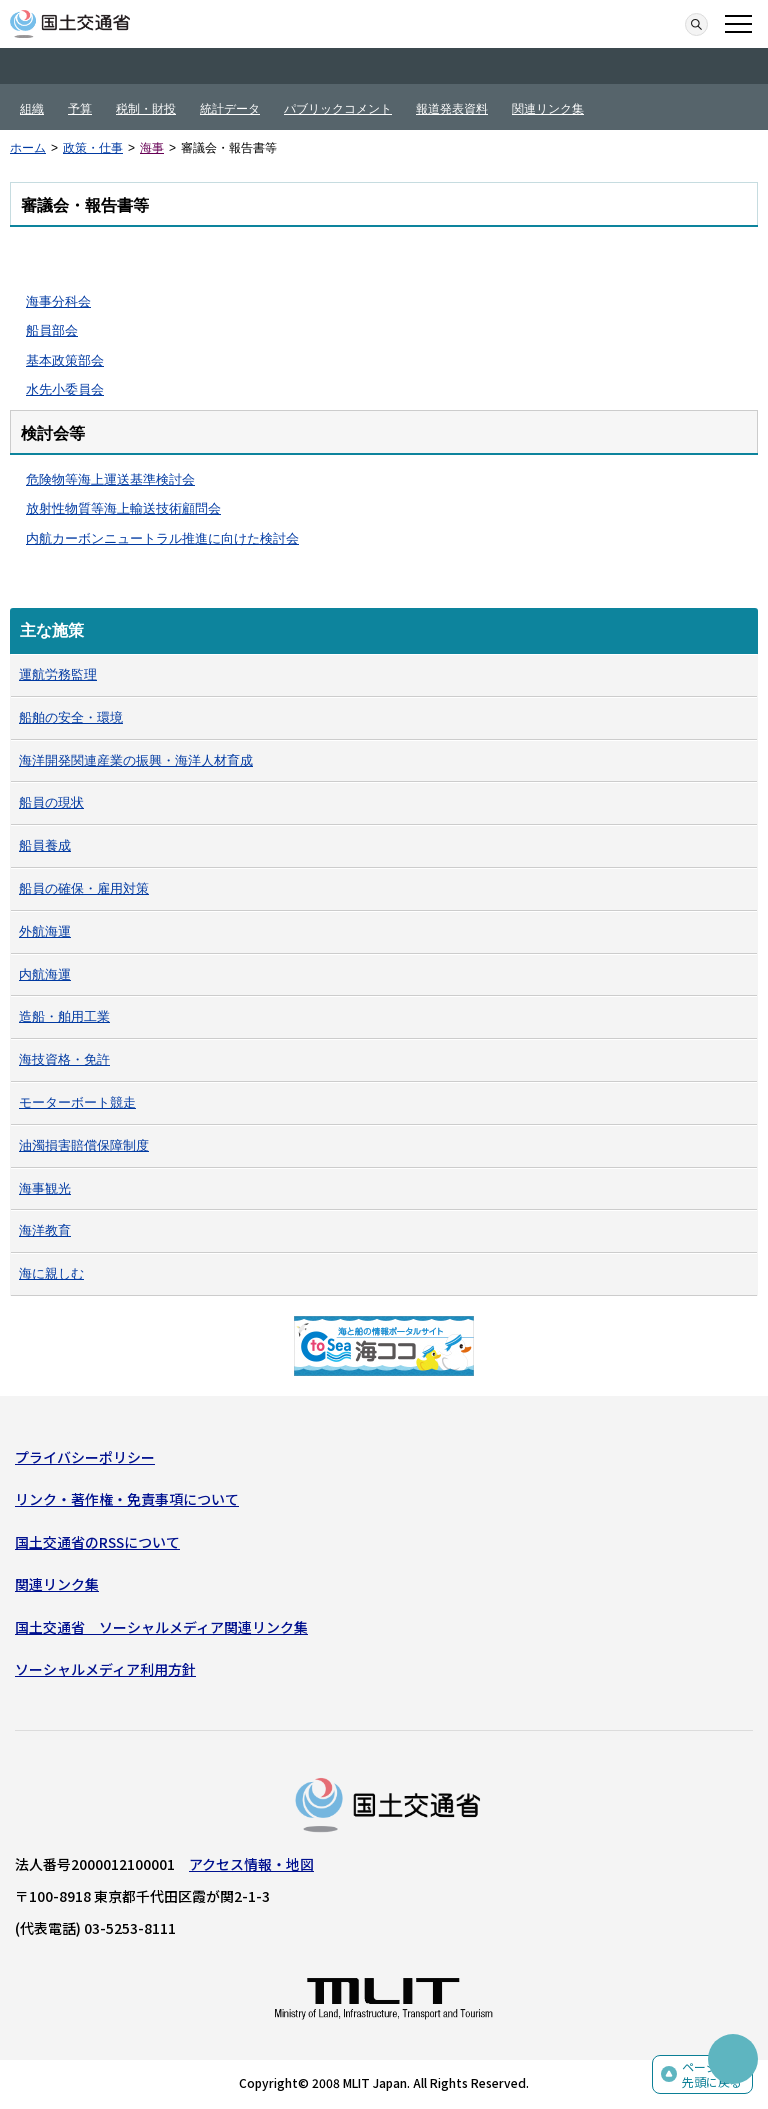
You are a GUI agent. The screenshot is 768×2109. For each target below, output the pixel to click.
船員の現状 (51, 802)
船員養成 (45, 845)
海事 (152, 148)
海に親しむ (51, 1273)
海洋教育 (45, 1230)
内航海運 (45, 974)
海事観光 (45, 1188)
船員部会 (52, 330)
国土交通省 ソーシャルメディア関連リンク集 (161, 1627)
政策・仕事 (93, 148)
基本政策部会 (65, 360)
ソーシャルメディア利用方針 (105, 1669)
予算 (80, 109)
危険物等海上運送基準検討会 (110, 479)
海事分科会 (58, 301)
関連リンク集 (548, 109)
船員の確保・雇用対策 (84, 888)
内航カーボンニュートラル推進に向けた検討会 (162, 538)
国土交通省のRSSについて (97, 1542)
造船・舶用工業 (64, 1016)
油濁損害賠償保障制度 (84, 1145)
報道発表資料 (452, 109)
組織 (32, 109)
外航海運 (45, 931)
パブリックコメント (338, 109)
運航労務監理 (58, 674)
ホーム (28, 148)
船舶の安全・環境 (71, 717)
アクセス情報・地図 (251, 1864)
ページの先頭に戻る (712, 2074)
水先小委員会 (65, 389)
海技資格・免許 (64, 1059)
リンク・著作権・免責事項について (127, 1499)
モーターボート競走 (77, 1102)
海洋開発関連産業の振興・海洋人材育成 (136, 760)
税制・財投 (146, 109)
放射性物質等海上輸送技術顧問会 (123, 508)
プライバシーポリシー (85, 1457)
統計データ (230, 109)
